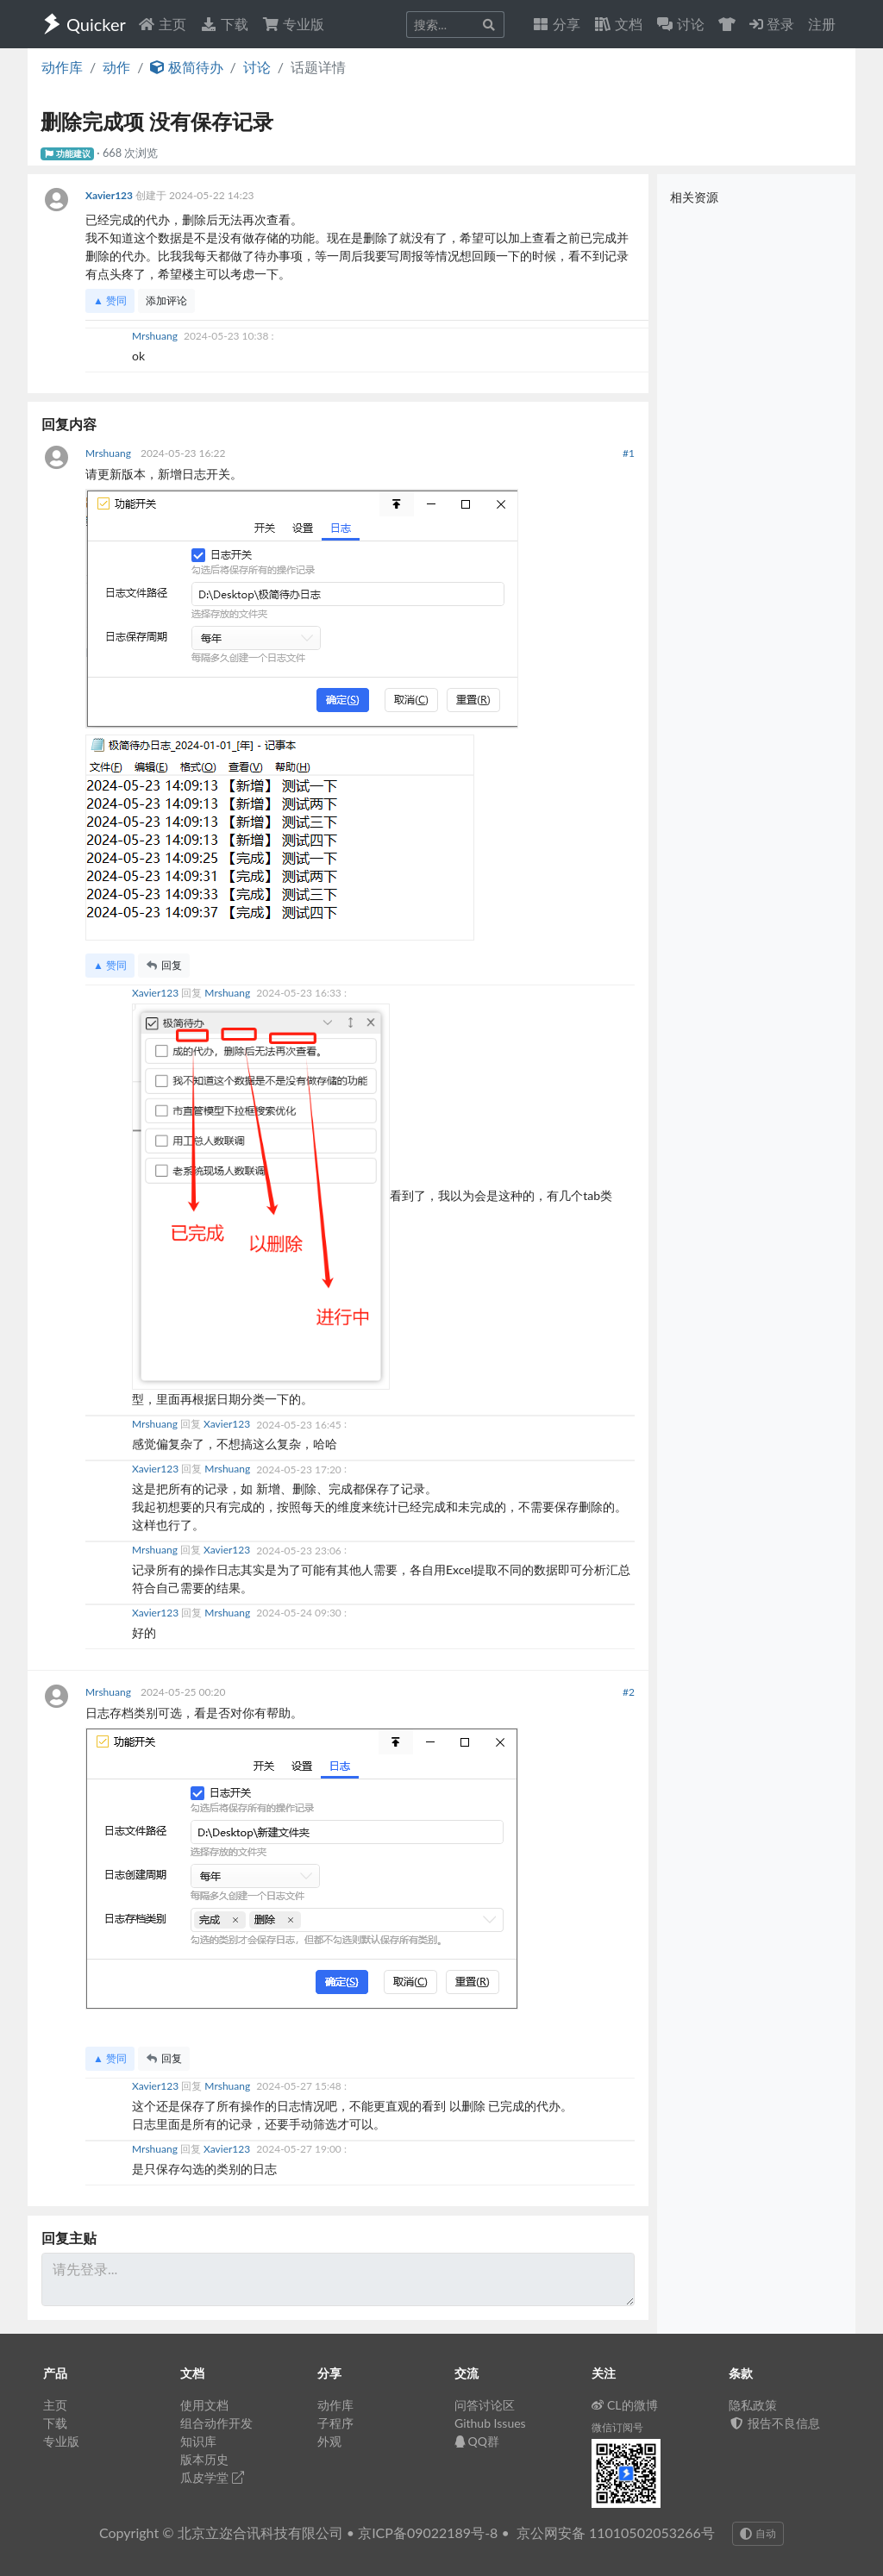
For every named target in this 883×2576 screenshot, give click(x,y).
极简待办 (186, 67)
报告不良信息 (774, 2423)
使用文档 (204, 2405)
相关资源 (694, 197)
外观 (329, 2441)
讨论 (257, 67)
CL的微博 (625, 2405)
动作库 (62, 67)
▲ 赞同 (110, 300)
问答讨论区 (484, 2405)
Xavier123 (110, 195)
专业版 (293, 24)
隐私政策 (753, 2405)
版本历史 (204, 2459)
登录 (771, 24)
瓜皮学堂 (212, 2477)
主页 (162, 24)
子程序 (335, 2423)
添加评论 (166, 300)
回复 (164, 965)
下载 (224, 24)
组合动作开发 (216, 2423)
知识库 (198, 2441)
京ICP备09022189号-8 (428, 2532)
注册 (822, 24)
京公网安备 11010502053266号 (616, 2532)
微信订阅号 (617, 2427)
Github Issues (490, 2423)
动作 (116, 67)
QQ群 (476, 2441)
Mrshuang (156, 335)
